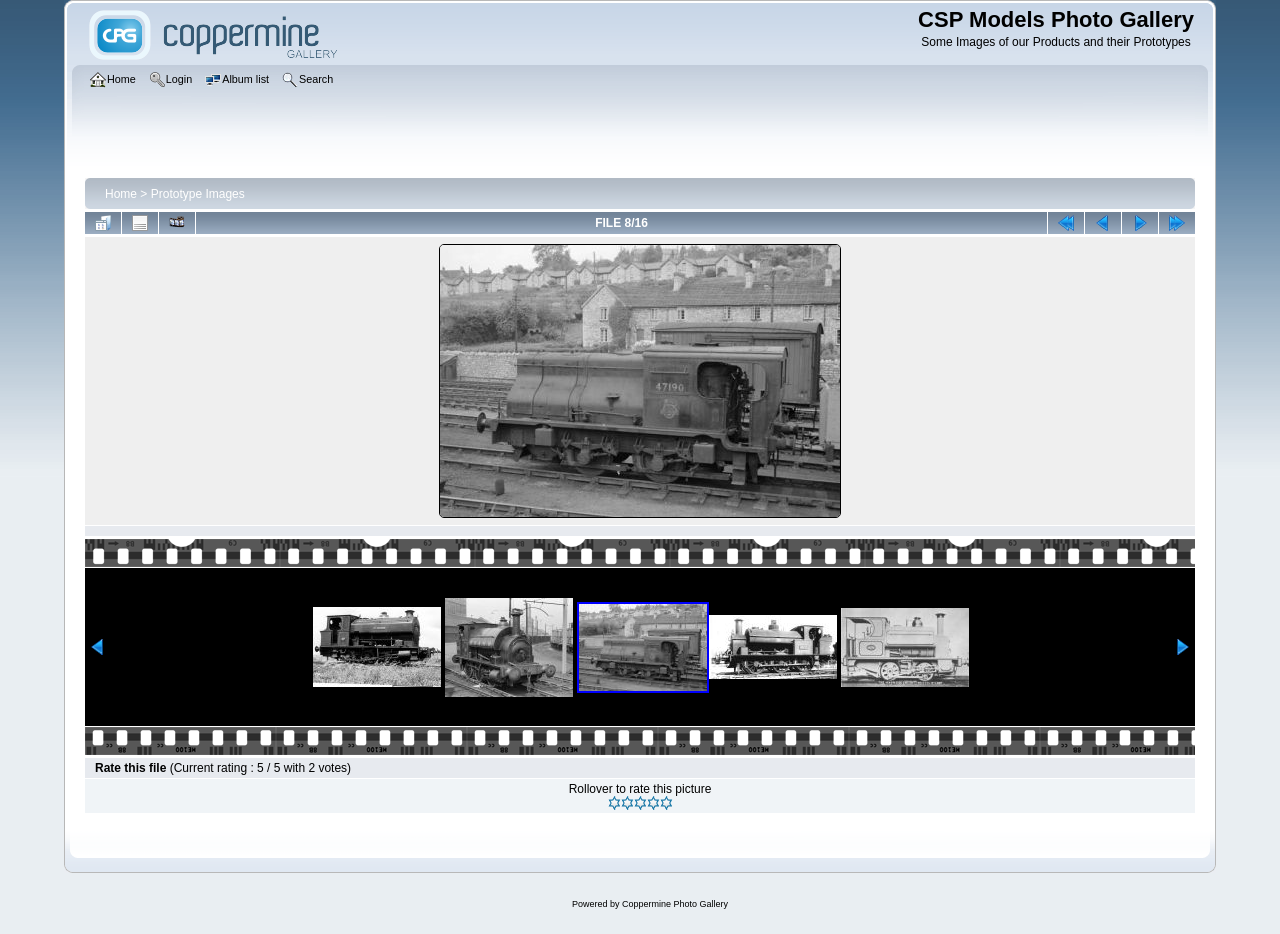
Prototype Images (198, 194)
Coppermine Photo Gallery (675, 904)
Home (121, 194)
